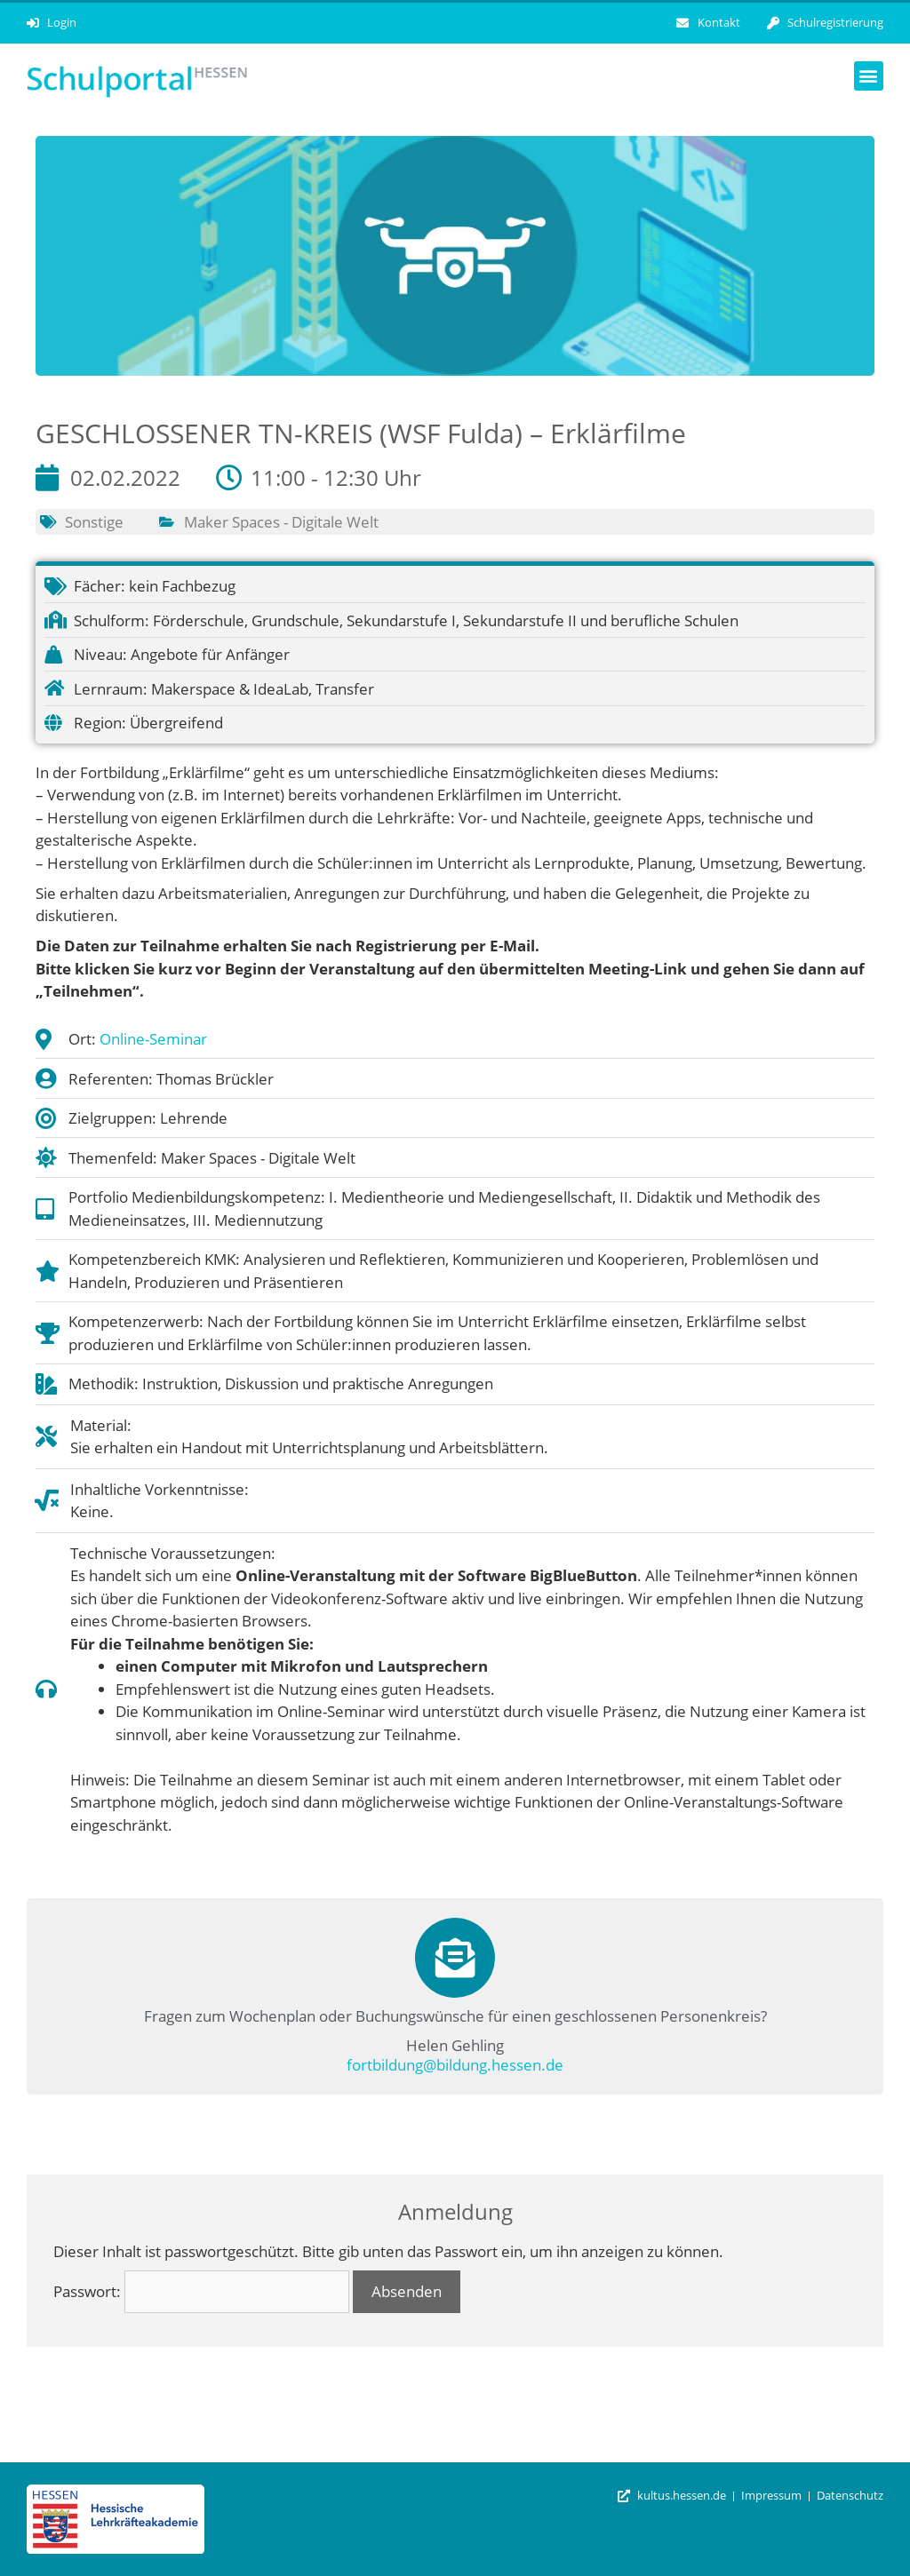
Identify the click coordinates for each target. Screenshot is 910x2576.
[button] (868, 76)
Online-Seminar (153, 1039)
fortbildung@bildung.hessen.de (455, 2065)
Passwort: (201, 2291)
